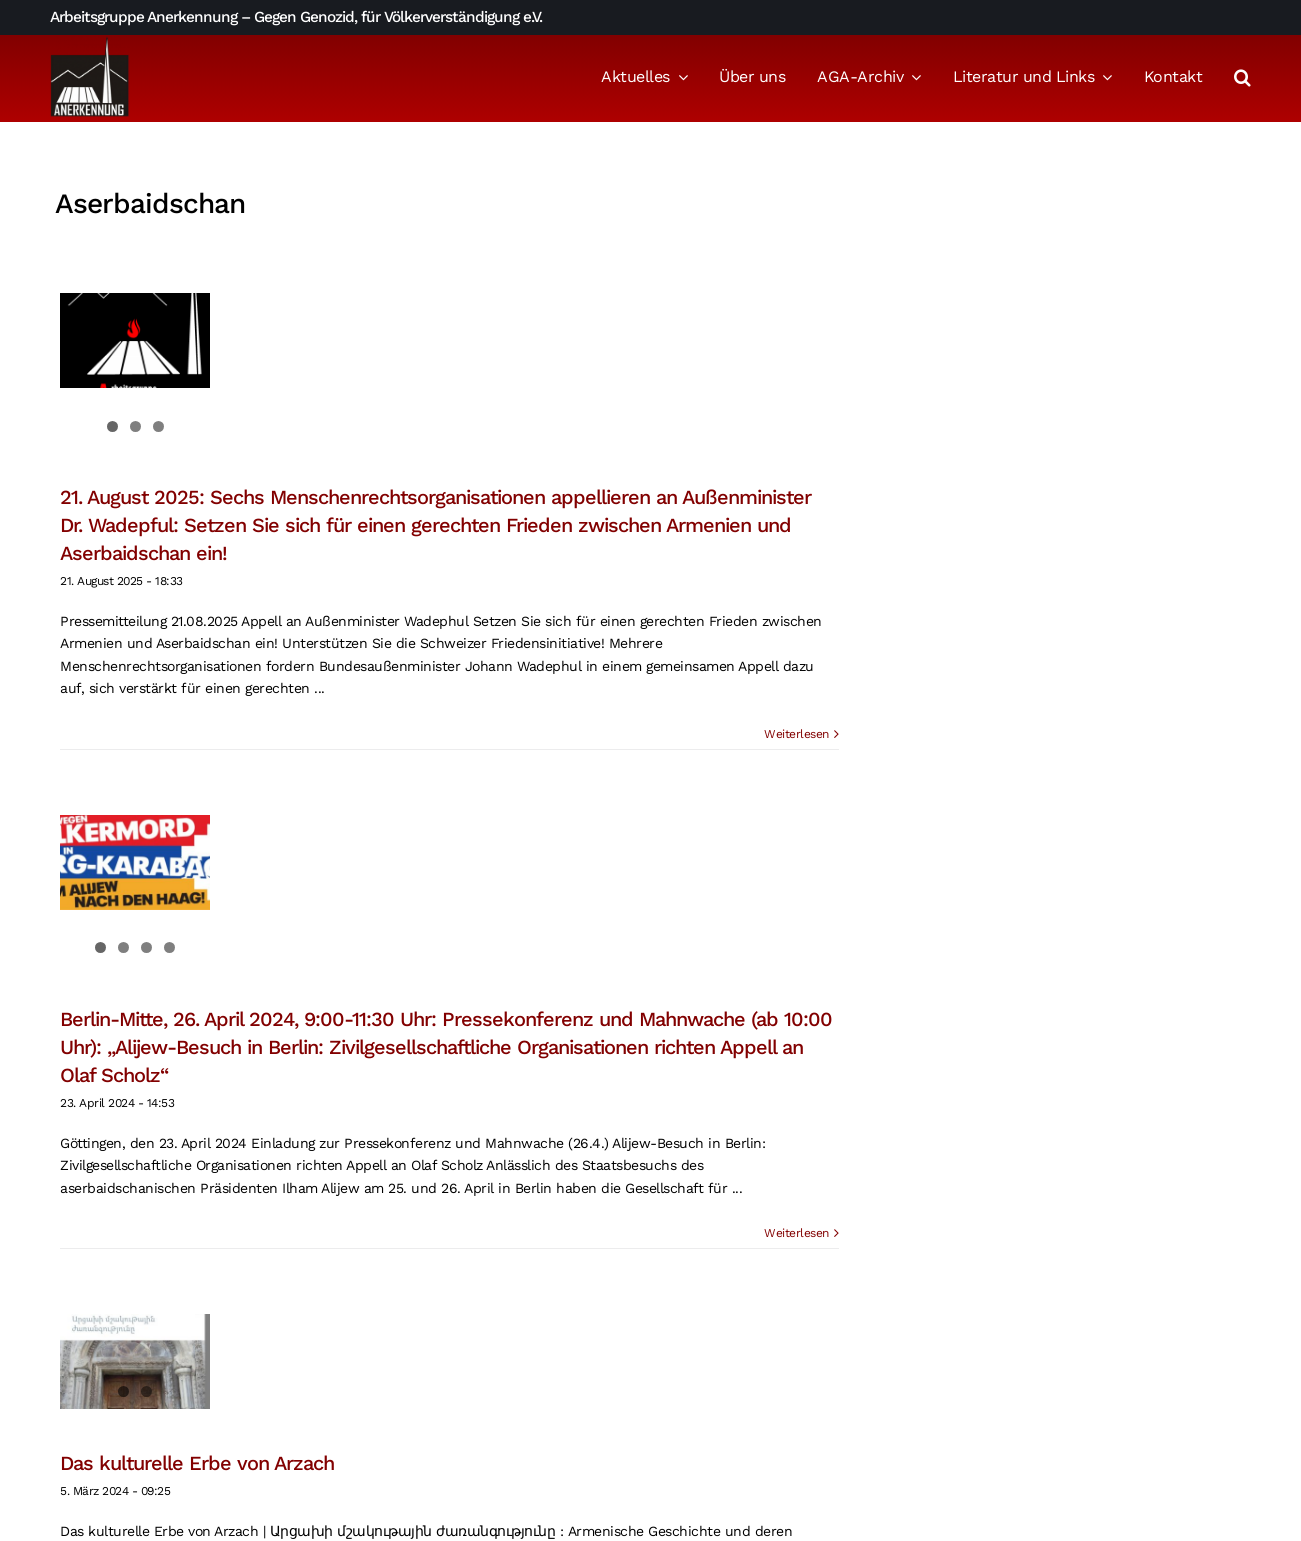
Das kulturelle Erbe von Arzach (197, 1463)
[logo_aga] (90, 43)
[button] (1242, 79)
